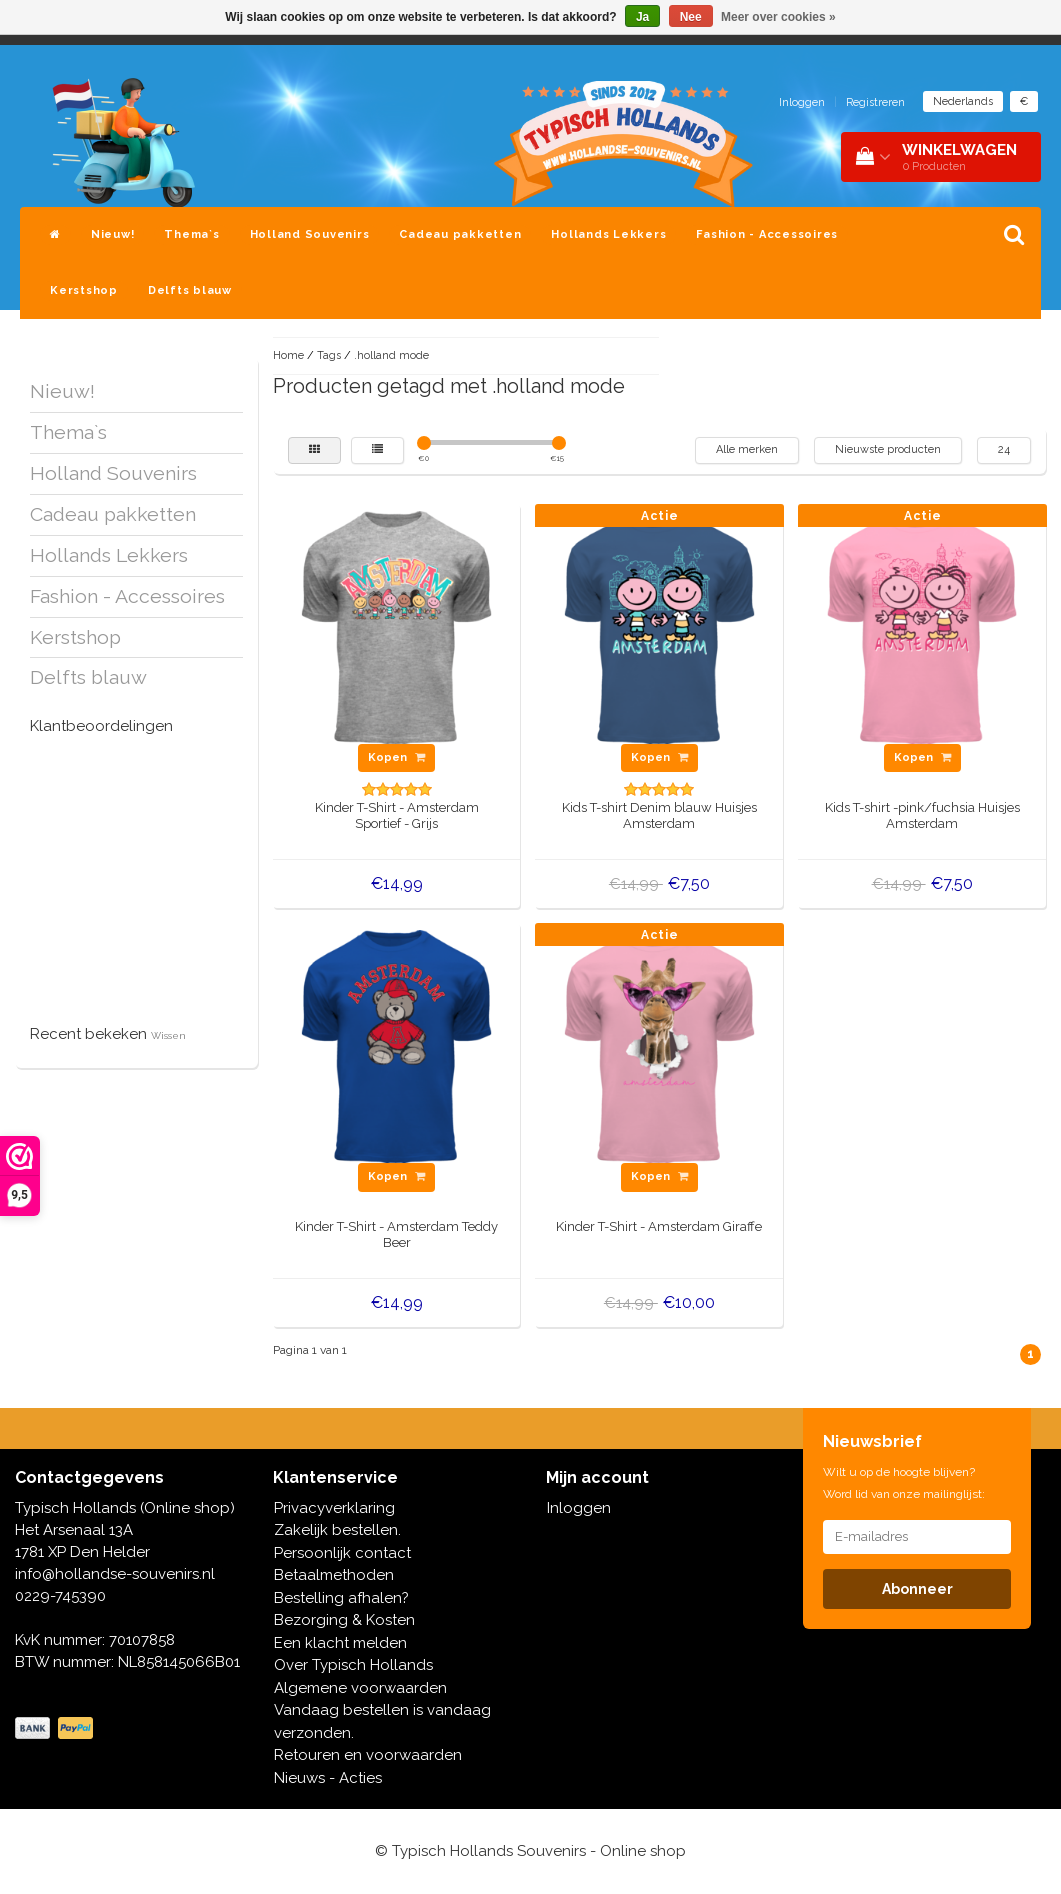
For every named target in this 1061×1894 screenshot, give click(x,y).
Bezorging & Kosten (344, 1620)
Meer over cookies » (778, 17)
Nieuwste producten (888, 449)
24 (1004, 449)
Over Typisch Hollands (353, 1665)
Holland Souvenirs (310, 234)
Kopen (396, 757)
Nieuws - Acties (328, 1778)
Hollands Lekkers (608, 234)
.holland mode (391, 355)
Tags (329, 355)
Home (288, 355)
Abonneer (917, 1589)
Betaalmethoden (334, 1575)
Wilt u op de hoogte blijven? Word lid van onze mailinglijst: (904, 1483)
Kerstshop (84, 290)
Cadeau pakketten (460, 234)
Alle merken (747, 449)
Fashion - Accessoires (767, 234)
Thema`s (191, 234)
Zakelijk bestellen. (337, 1530)
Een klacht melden (340, 1643)
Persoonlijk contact (342, 1553)
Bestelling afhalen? (341, 1598)
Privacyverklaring (334, 1508)
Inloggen (802, 102)
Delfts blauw (190, 290)
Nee (691, 17)
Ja (642, 17)
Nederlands (963, 101)
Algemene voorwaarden (360, 1688)
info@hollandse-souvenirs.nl (115, 1574)
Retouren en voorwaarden (368, 1755)
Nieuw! (113, 234)
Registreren (875, 102)
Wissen (168, 1035)
